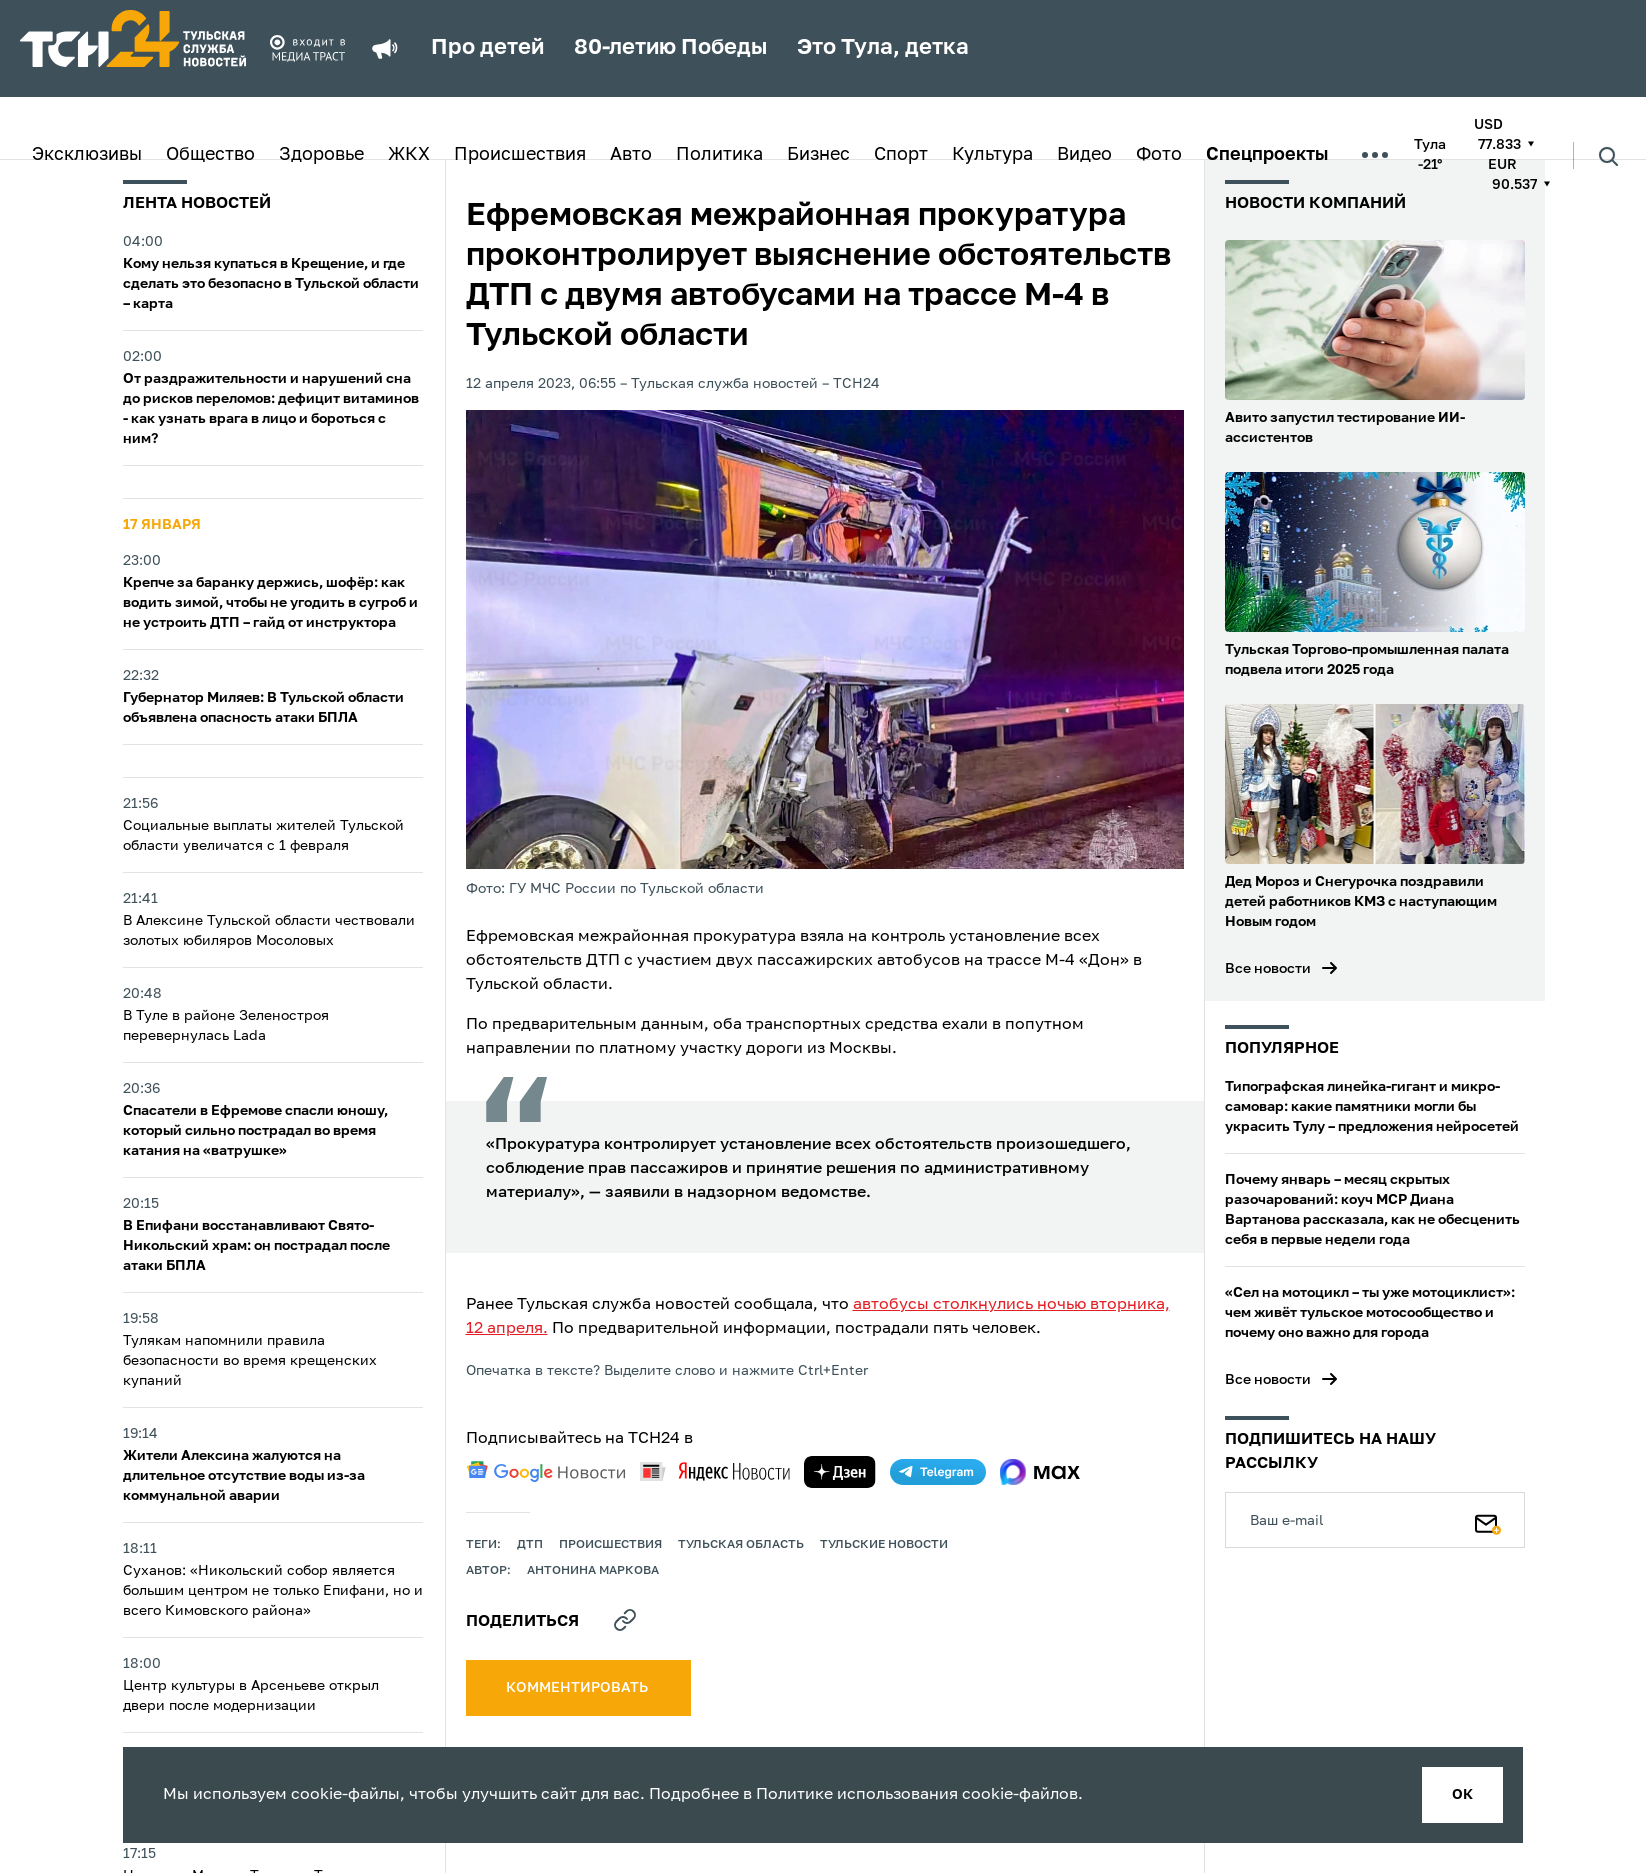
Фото (1159, 155)
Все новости (1268, 969)
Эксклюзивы (87, 155)
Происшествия (520, 155)
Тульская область (741, 1545)
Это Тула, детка (883, 48)
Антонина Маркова (593, 1571)
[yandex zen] (840, 1472)
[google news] (546, 1472)
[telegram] (938, 1472)
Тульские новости (884, 1545)
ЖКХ (409, 155)
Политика (719, 155)
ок (1462, 1795)
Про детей (487, 48)
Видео (1084, 155)
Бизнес (818, 155)
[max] (1040, 1472)
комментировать (578, 1688)
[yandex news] (715, 1471)
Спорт (901, 155)
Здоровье (321, 155)
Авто (631, 155)
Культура (992, 155)
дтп (530, 1545)
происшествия (610, 1545)
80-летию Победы (670, 48)
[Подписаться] (1488, 1520)
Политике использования (857, 1795)
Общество (210, 155)
